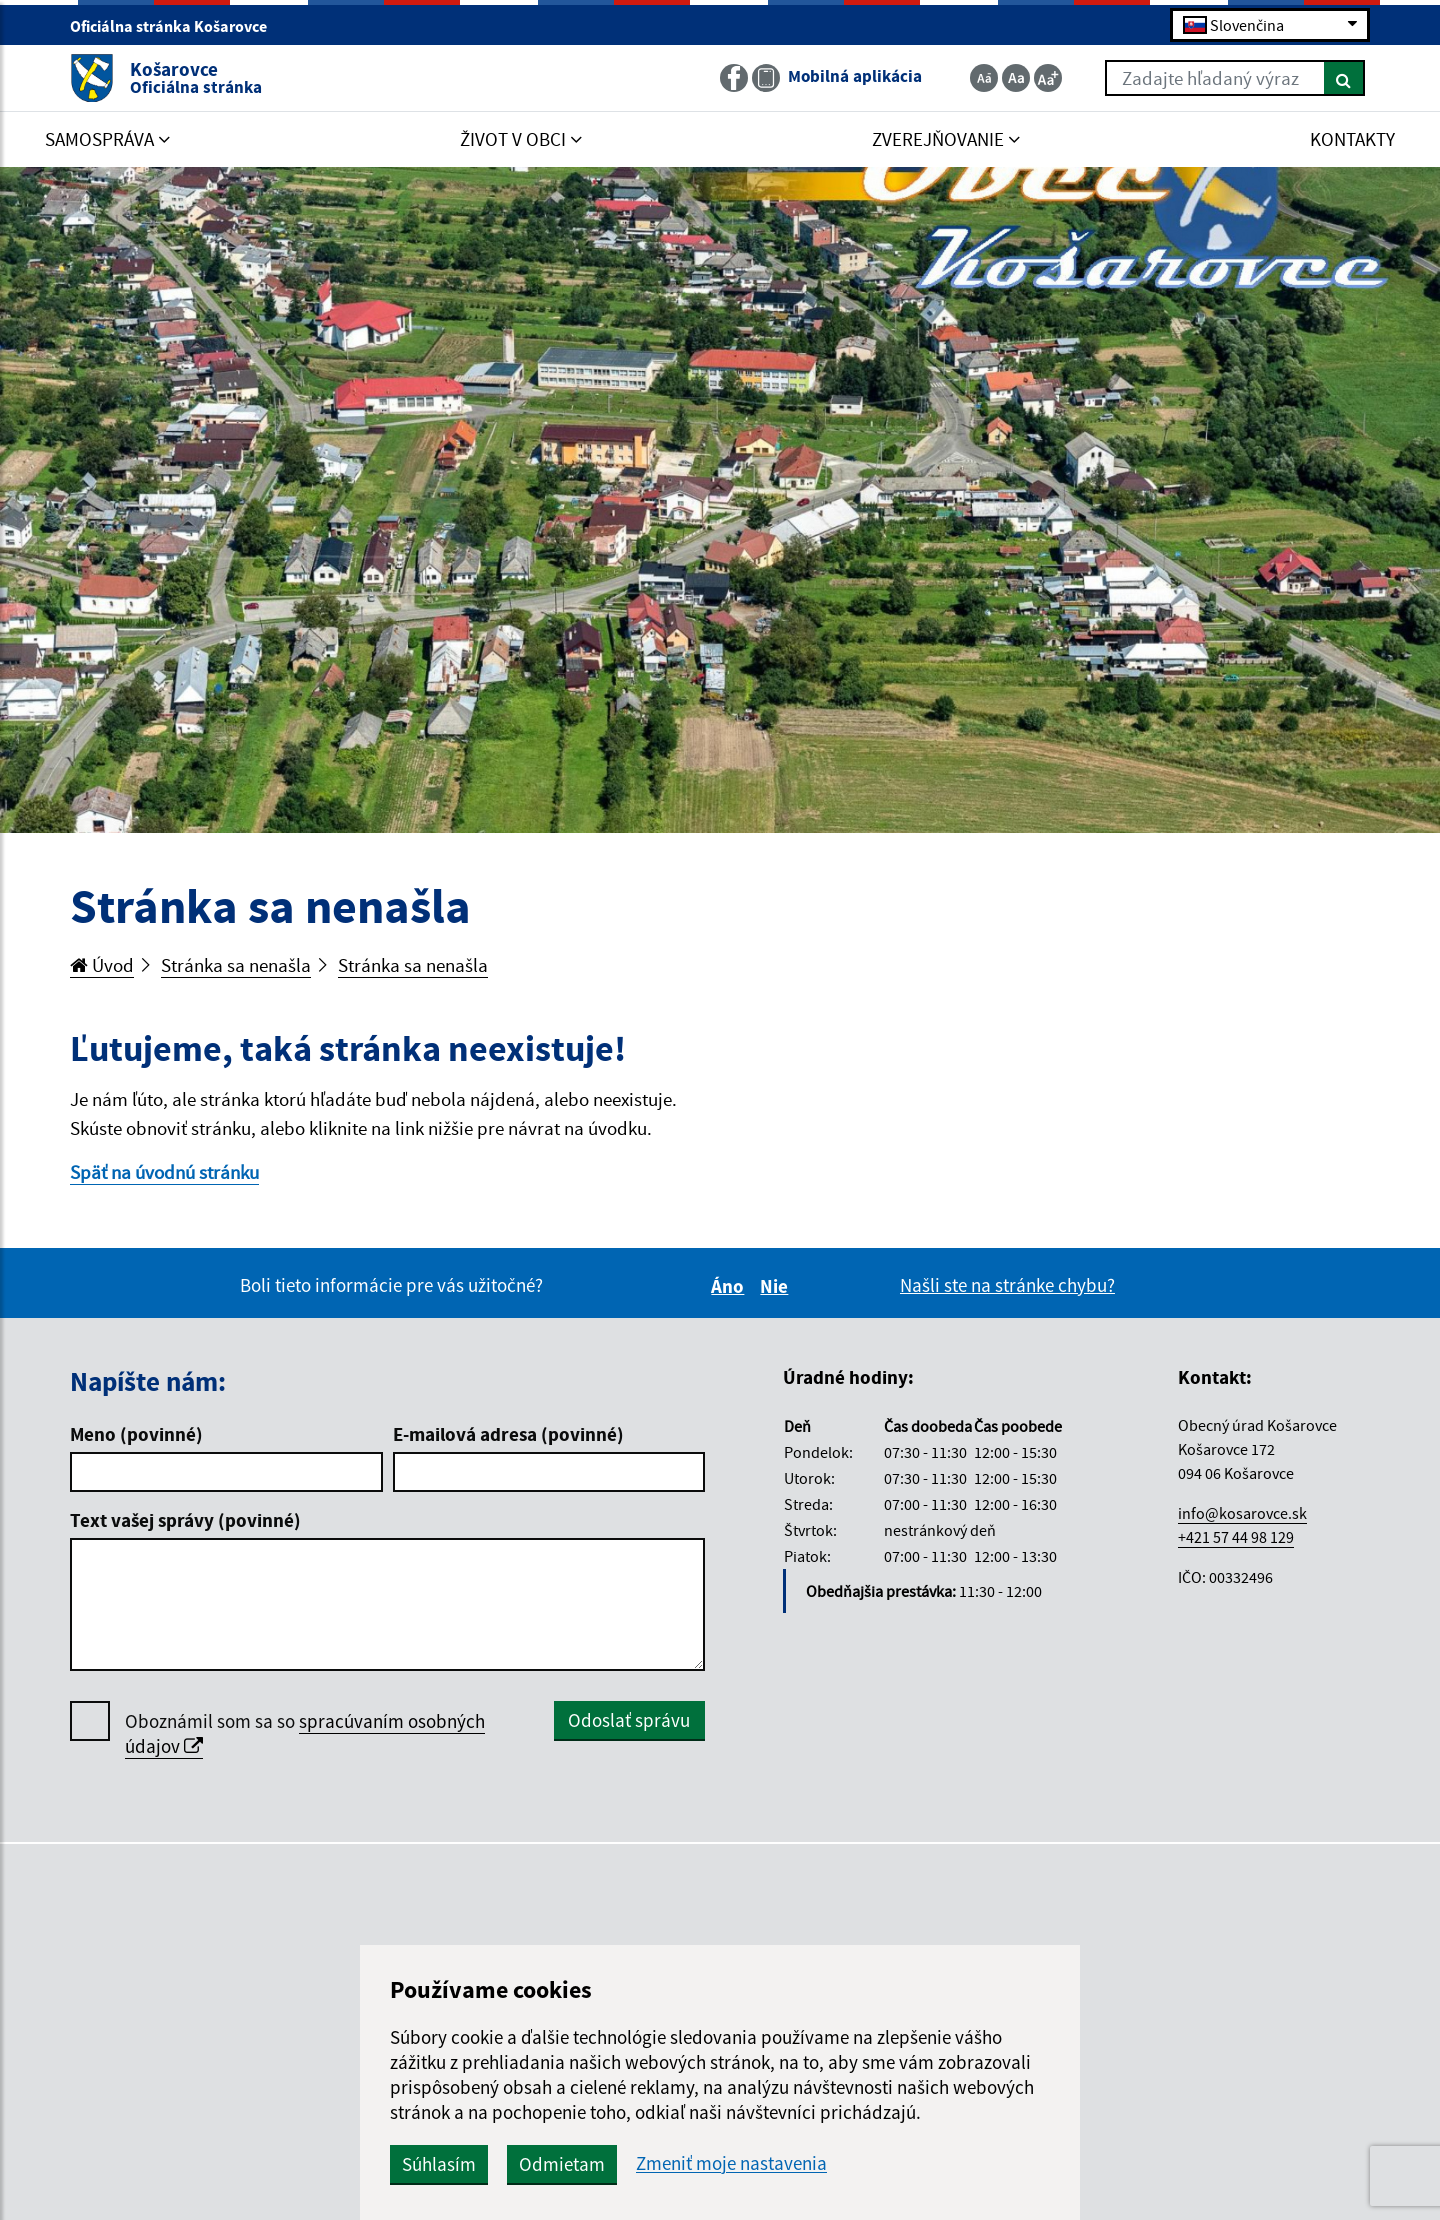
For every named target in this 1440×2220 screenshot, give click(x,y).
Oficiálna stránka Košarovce (177, 26)
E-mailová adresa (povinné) (508, 1434)
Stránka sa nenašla (236, 965)
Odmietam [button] (562, 2164)
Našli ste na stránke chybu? (1007, 1285)
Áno (730, 1286)
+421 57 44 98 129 (1236, 1537)
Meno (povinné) (136, 1434)
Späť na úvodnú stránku (164, 1172)
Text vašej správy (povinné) (185, 1520)
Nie (777, 1286)
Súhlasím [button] (439, 2164)
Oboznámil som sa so (305, 1734)
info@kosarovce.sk (1242, 1513)
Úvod (102, 965)
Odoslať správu (629, 1720)
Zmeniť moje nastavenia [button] (731, 2163)
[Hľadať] (1344, 78)
